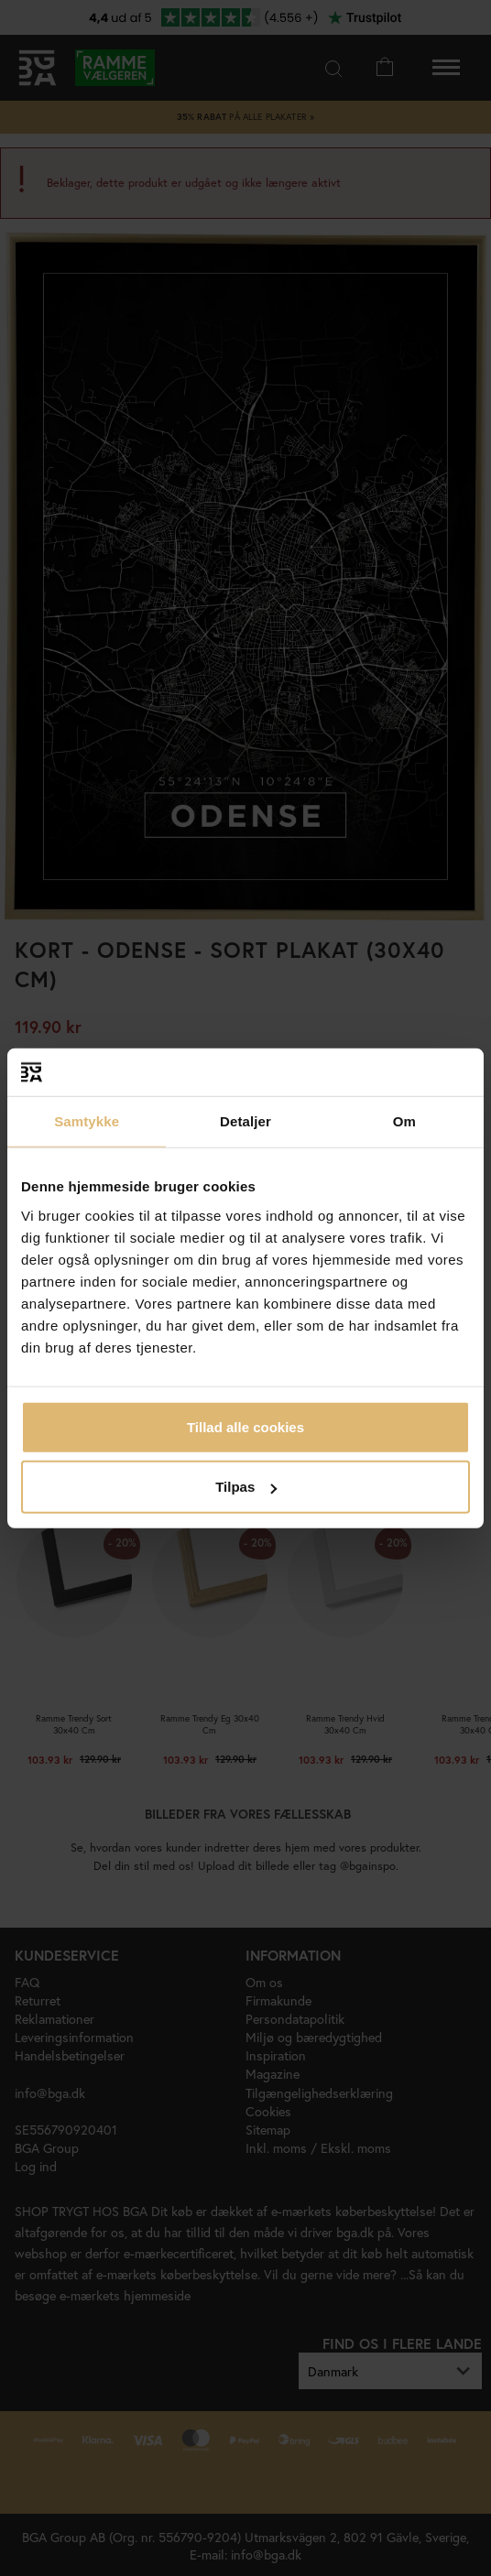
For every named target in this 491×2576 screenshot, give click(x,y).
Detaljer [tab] (245, 1121)
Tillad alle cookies (245, 1426)
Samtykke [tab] (86, 1121)
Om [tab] (404, 1121)
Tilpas (246, 1487)
